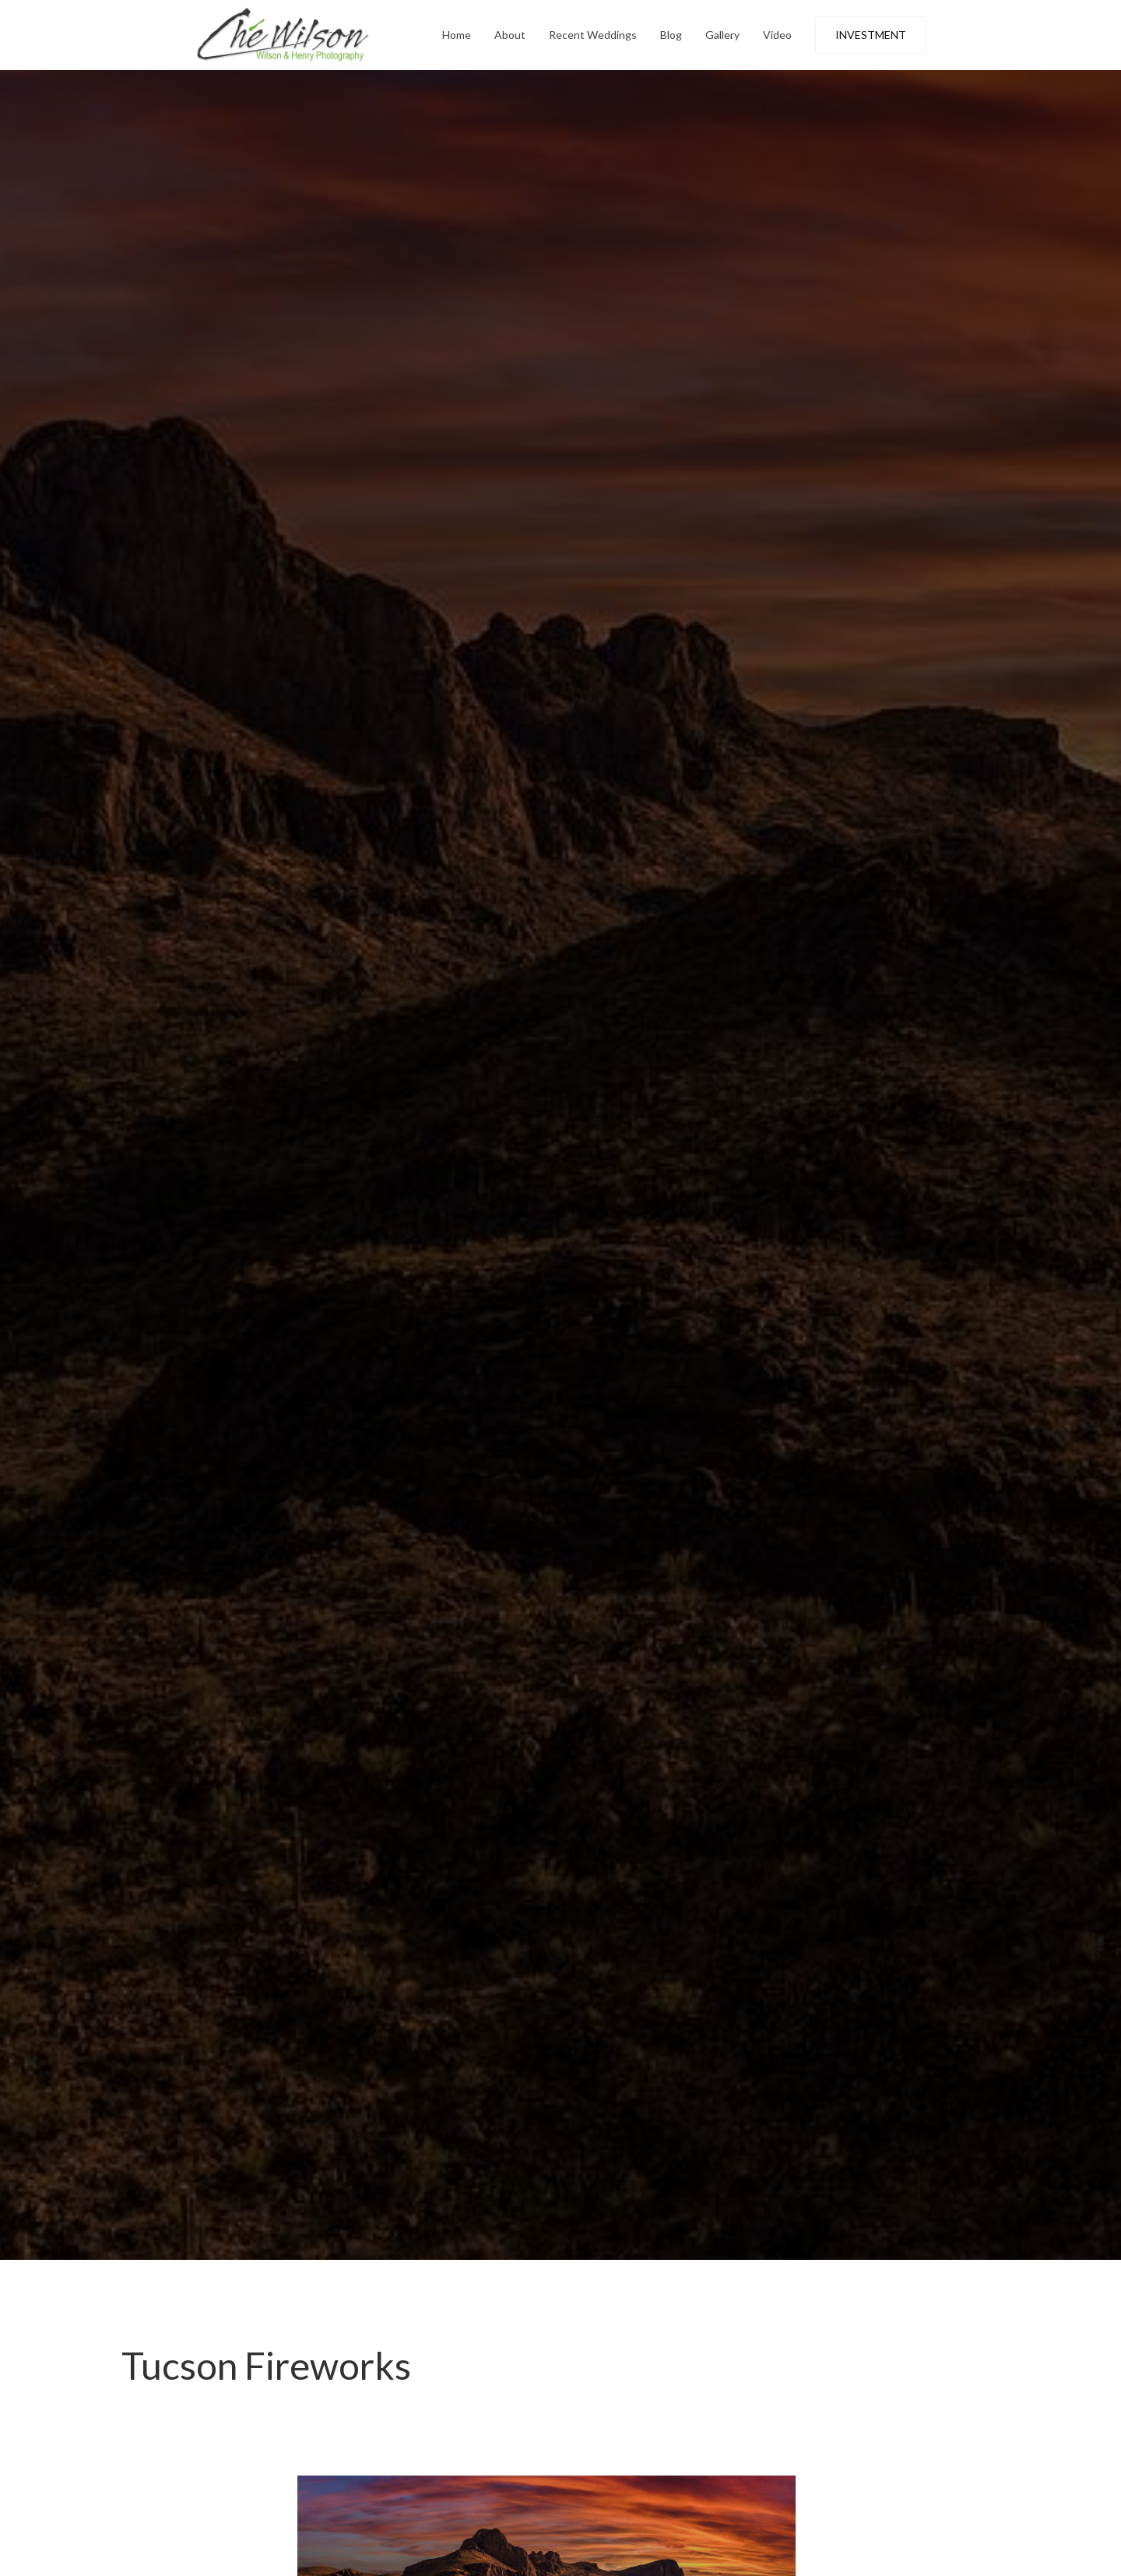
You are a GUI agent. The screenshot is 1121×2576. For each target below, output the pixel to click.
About (509, 34)
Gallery (722, 34)
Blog (671, 34)
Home (456, 34)
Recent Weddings (593, 34)
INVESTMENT (870, 34)
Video (777, 34)
